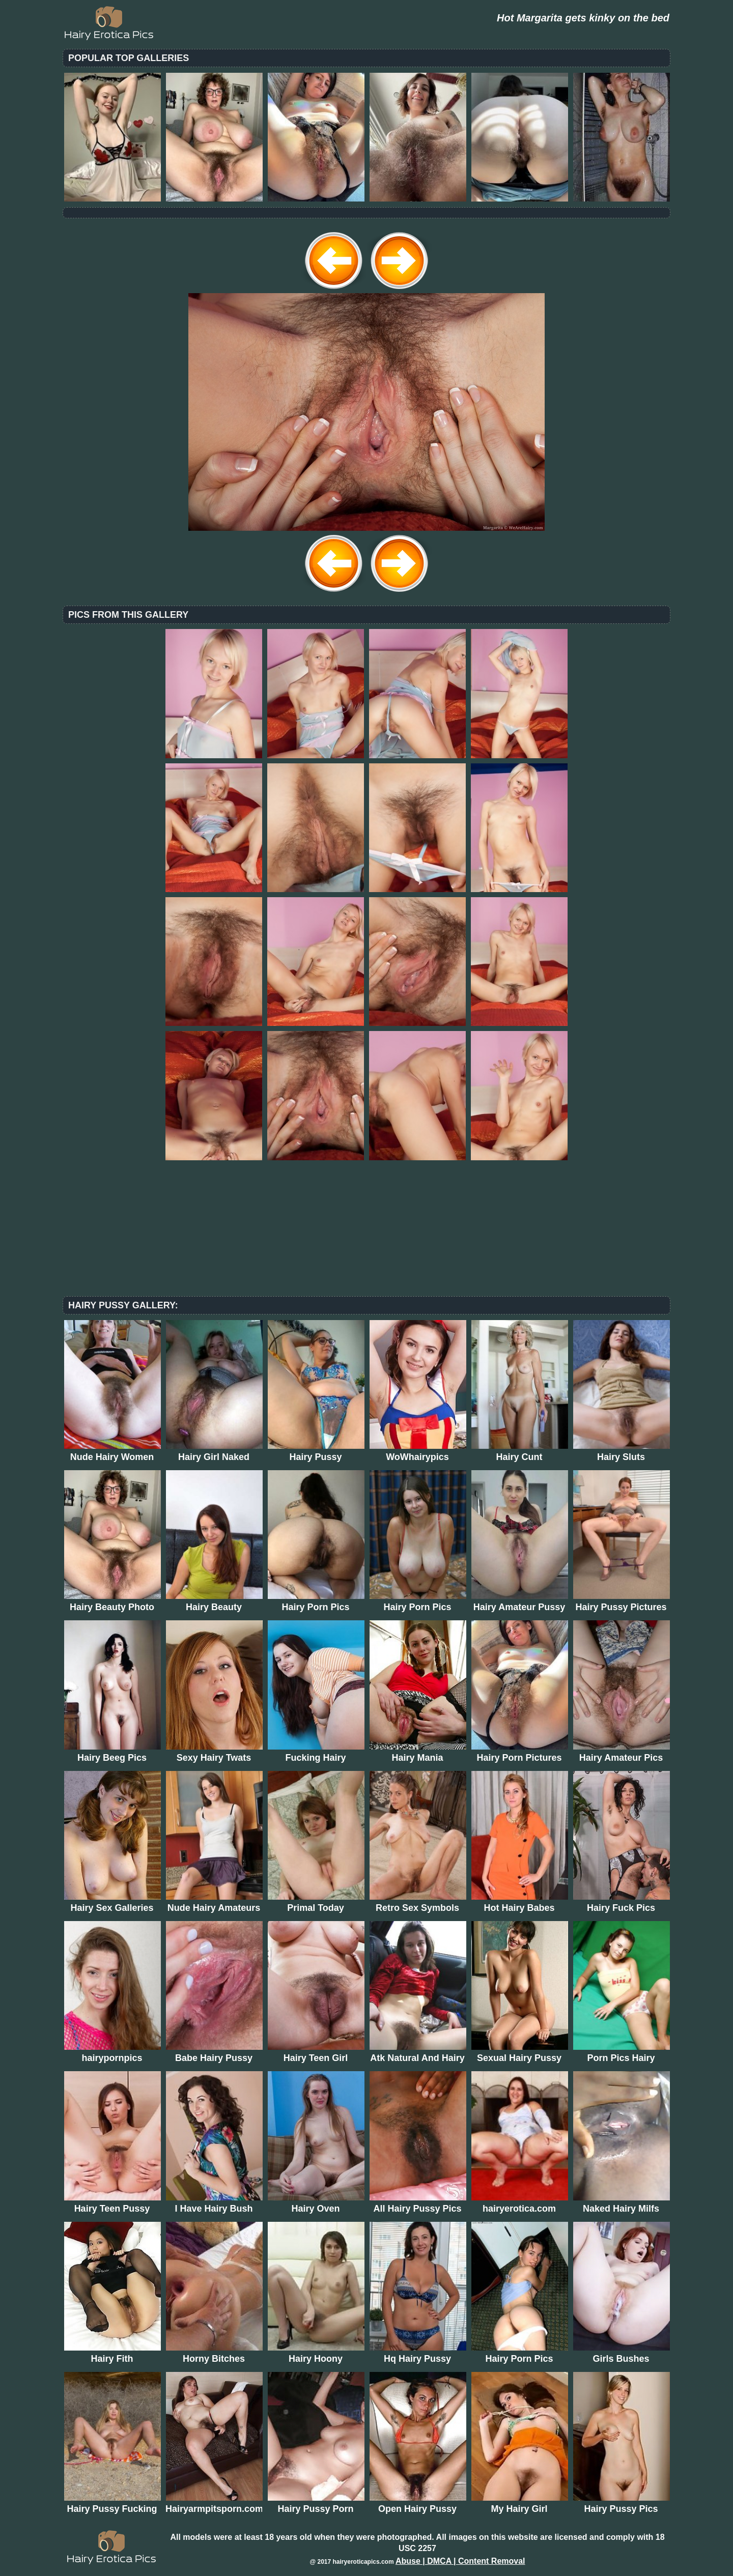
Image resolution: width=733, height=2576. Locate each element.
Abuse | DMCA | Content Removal (460, 2561)
